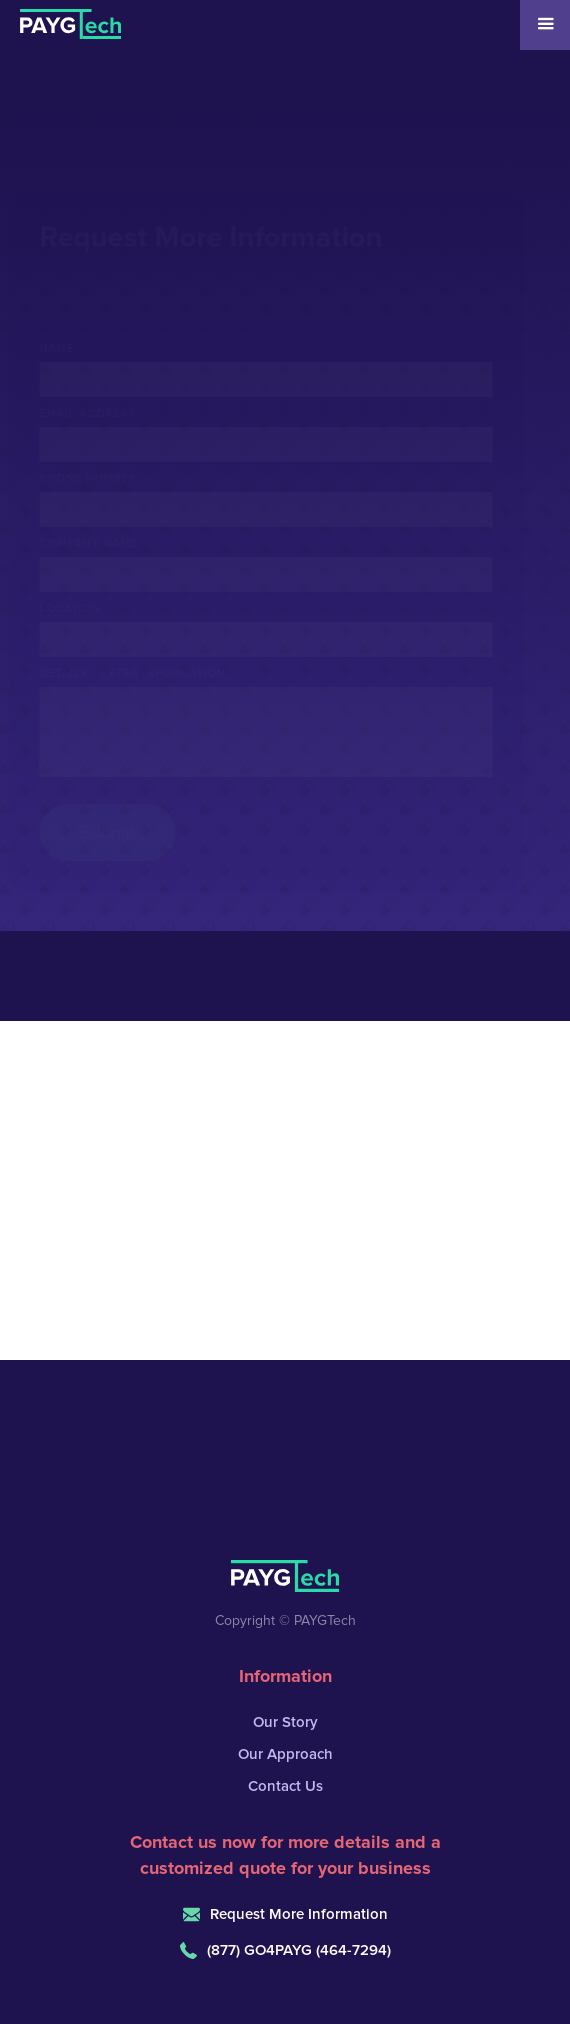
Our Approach (285, 1754)
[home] (60, 19)
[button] (545, 25)
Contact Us (285, 1786)
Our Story (285, 1722)
